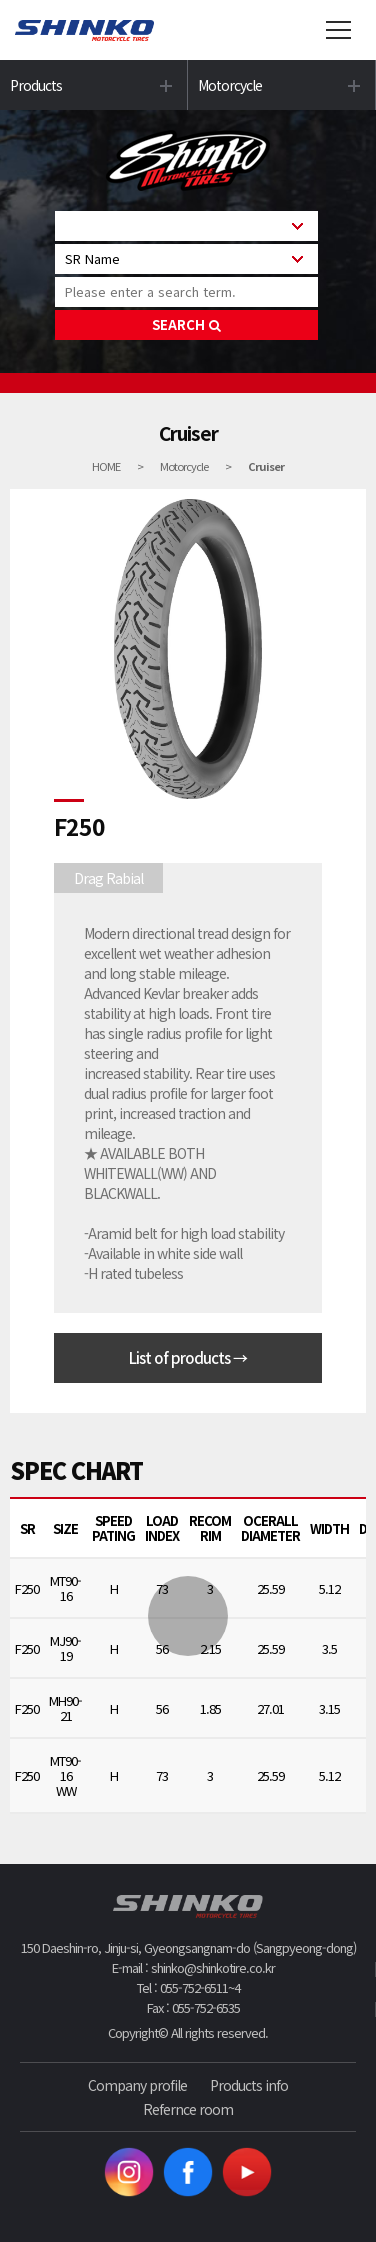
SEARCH (186, 324)
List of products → (188, 1357)
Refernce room (188, 2109)
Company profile (137, 2085)
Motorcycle (230, 85)
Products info (249, 2085)
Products (36, 85)
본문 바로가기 (0, 0)
